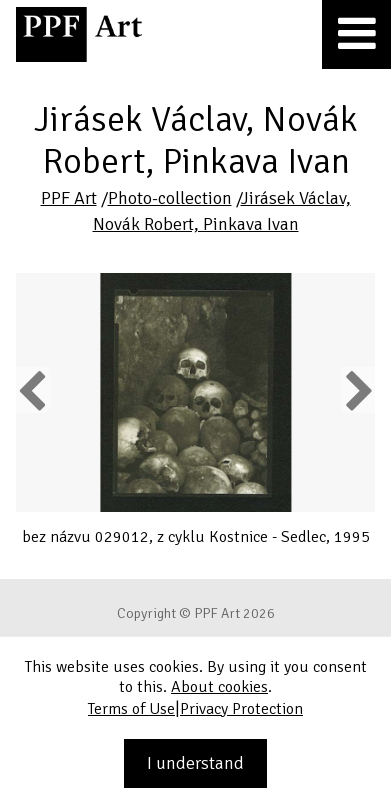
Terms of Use (131, 709)
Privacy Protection (241, 709)
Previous (33, 390)
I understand (195, 763)
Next (357, 390)
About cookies (219, 687)
